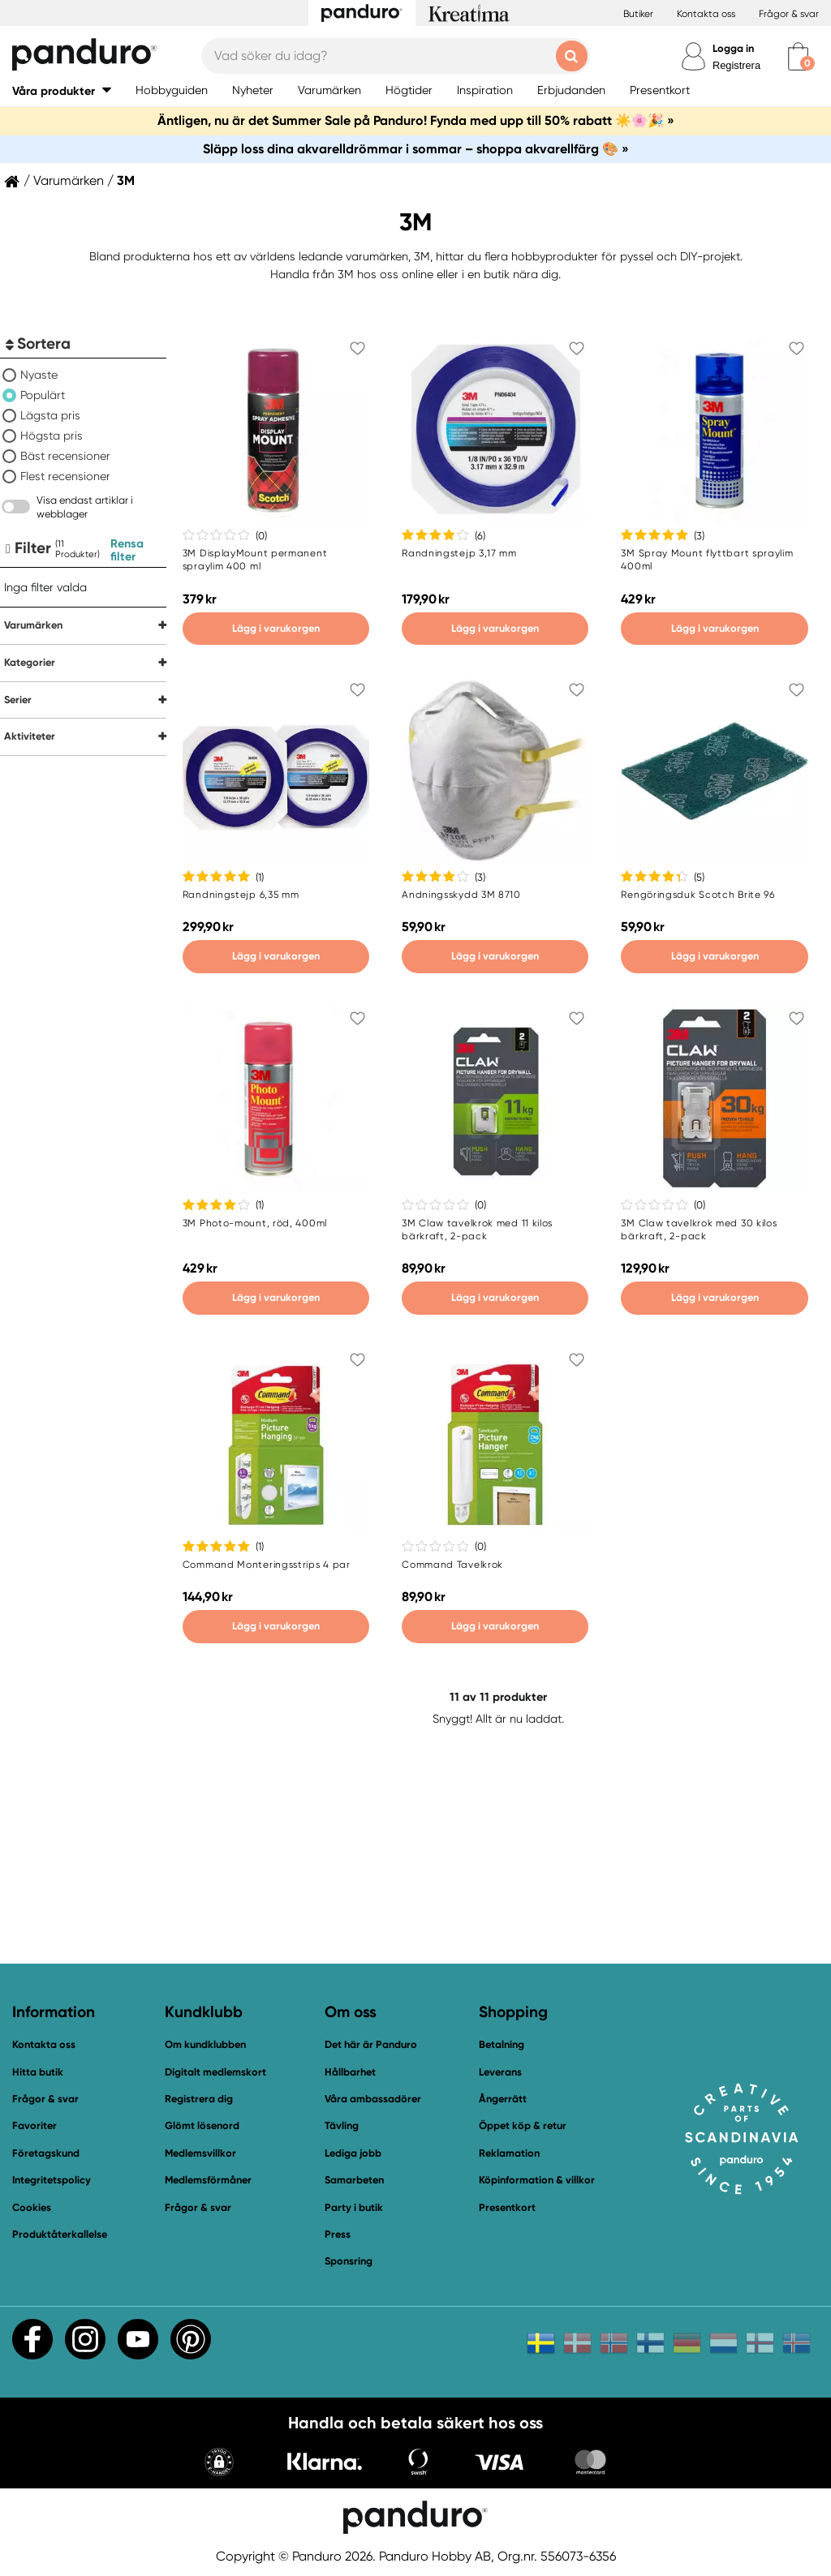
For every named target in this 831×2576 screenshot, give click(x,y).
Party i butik (354, 2207)
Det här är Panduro (371, 2044)
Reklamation (509, 2153)
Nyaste (39, 374)
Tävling (342, 2125)
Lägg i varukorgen (276, 628)
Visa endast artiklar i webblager (85, 507)
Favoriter (34, 2125)
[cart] (798, 56)
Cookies (31, 2207)
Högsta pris (51, 435)
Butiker (638, 13)
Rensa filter (127, 550)
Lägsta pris (50, 415)
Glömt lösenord (202, 2125)
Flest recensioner (65, 476)
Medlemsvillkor (200, 2153)
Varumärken (68, 181)
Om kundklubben (205, 2044)
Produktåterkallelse (59, 2234)
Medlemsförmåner (208, 2180)
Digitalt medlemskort (215, 2072)
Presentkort (507, 2207)
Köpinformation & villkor (537, 2180)
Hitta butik (37, 2072)
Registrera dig (199, 2099)
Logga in (733, 48)
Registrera (736, 65)
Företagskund (46, 2153)
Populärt (42, 395)
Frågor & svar (789, 13)
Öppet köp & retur (522, 2125)
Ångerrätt (503, 2099)
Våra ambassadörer (373, 2099)
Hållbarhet (350, 2072)
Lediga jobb (353, 2153)
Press (338, 2234)
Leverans (500, 2072)
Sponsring (348, 2261)
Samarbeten (354, 2180)
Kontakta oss (706, 13)
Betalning (501, 2044)
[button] (61, 90)
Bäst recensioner (65, 455)
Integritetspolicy (51, 2180)
